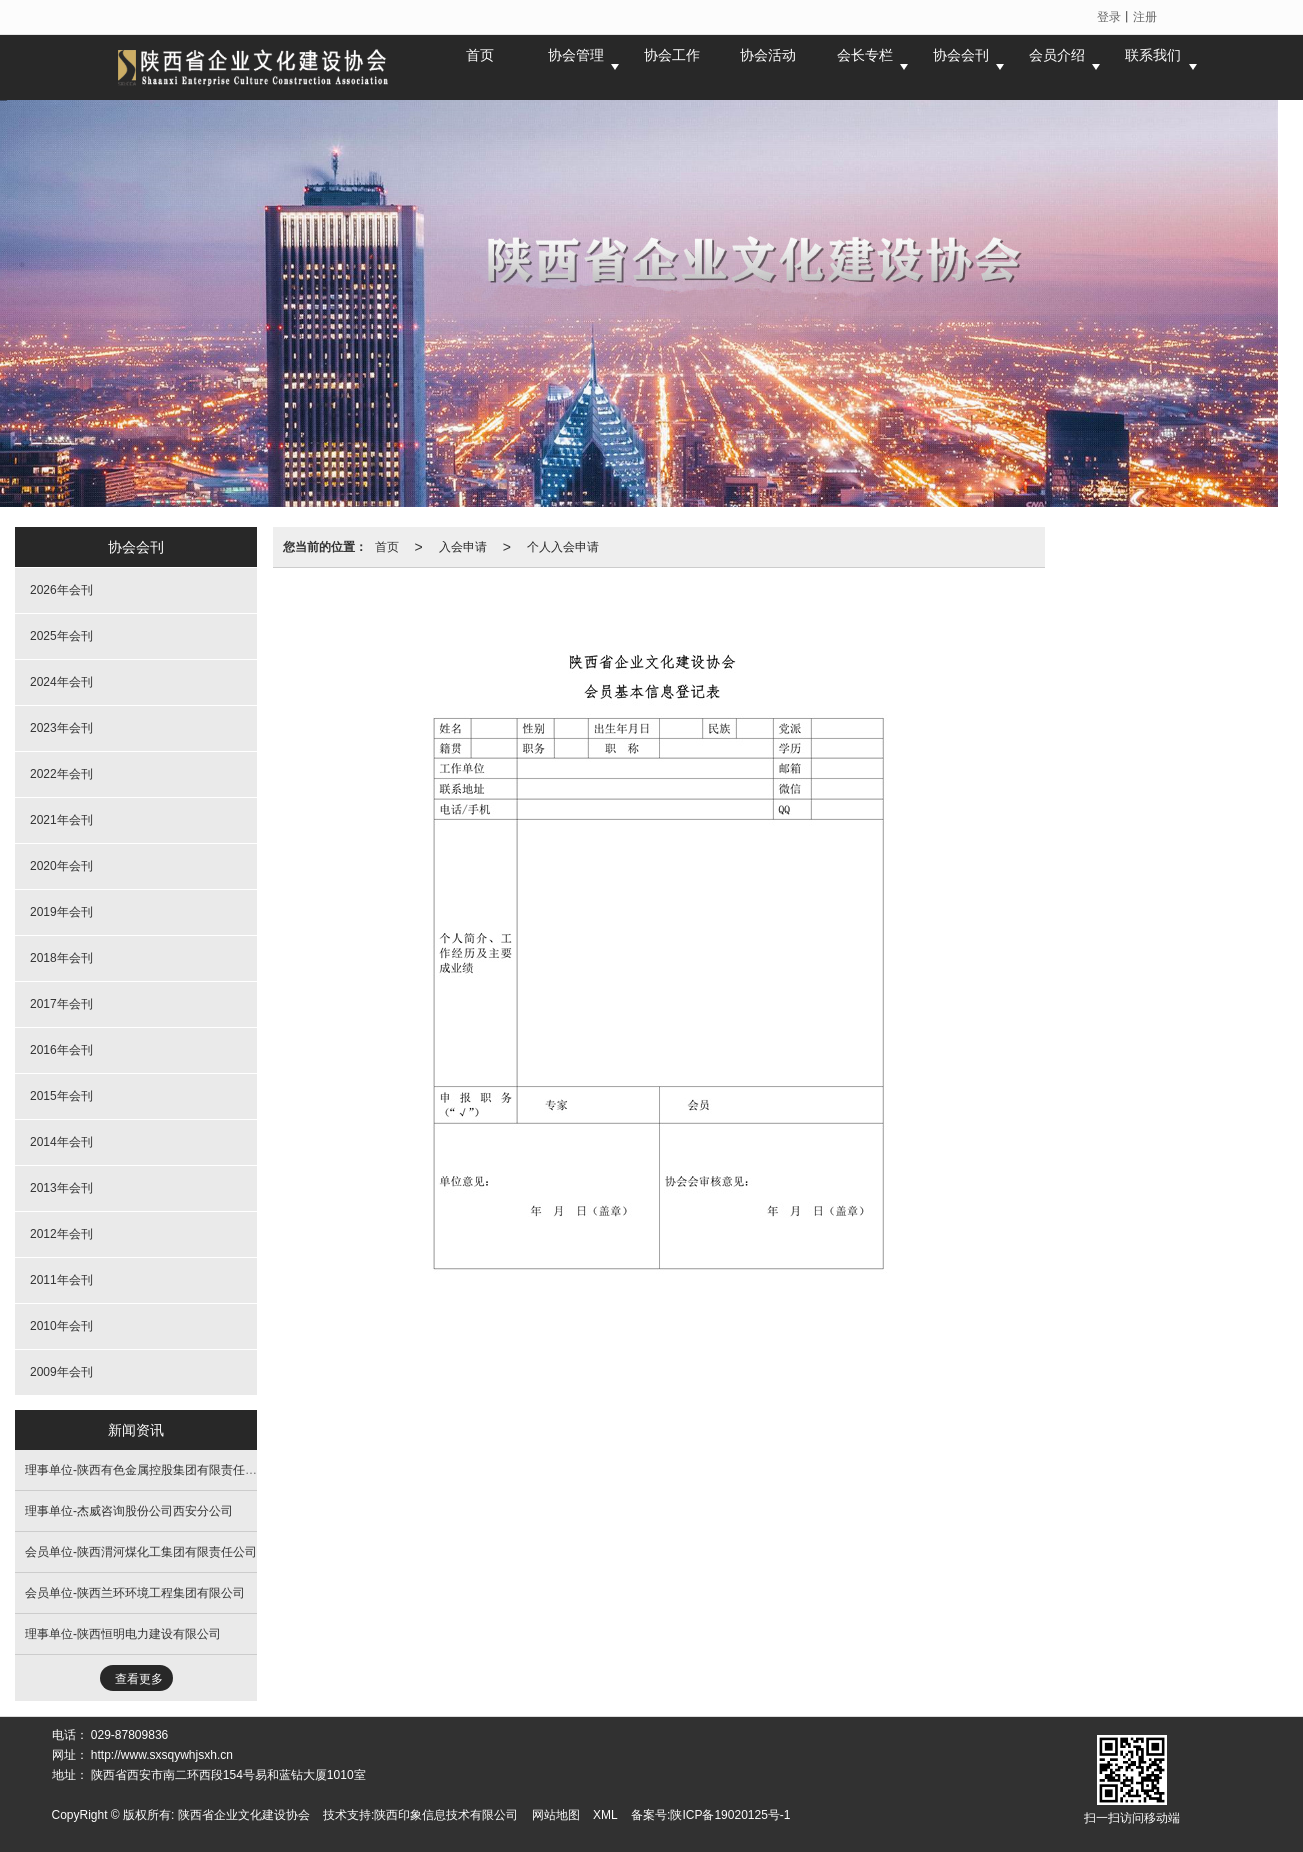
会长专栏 (865, 67)
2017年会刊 (61, 1004)
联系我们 (1153, 67)
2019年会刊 (61, 912)
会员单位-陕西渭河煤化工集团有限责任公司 (141, 1552)
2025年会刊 (61, 636)
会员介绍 (1057, 67)
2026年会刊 (61, 590)
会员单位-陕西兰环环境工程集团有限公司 (135, 1593)
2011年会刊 (61, 1280)
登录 (1109, 17)
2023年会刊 (61, 728)
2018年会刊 (61, 958)
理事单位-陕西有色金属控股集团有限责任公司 (147, 1470)
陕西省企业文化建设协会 (244, 1815)
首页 (387, 547)
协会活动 (768, 67)
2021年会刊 (61, 820)
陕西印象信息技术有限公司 (446, 1815)
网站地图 (556, 1815)
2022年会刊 (61, 774)
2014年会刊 (61, 1142)
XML (605, 1815)
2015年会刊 (61, 1096)
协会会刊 (961, 67)
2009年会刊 (61, 1372)
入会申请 (463, 547)
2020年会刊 (61, 866)
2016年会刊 (61, 1050)
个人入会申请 (563, 547)
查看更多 (139, 1679)
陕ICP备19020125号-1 (730, 1815)
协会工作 (672, 67)
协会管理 (576, 67)
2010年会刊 (61, 1326)
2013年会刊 (61, 1188)
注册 (1145, 17)
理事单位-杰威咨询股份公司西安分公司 (129, 1511)
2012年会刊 (61, 1234)
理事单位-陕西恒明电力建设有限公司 (123, 1634)
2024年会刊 (61, 682)
